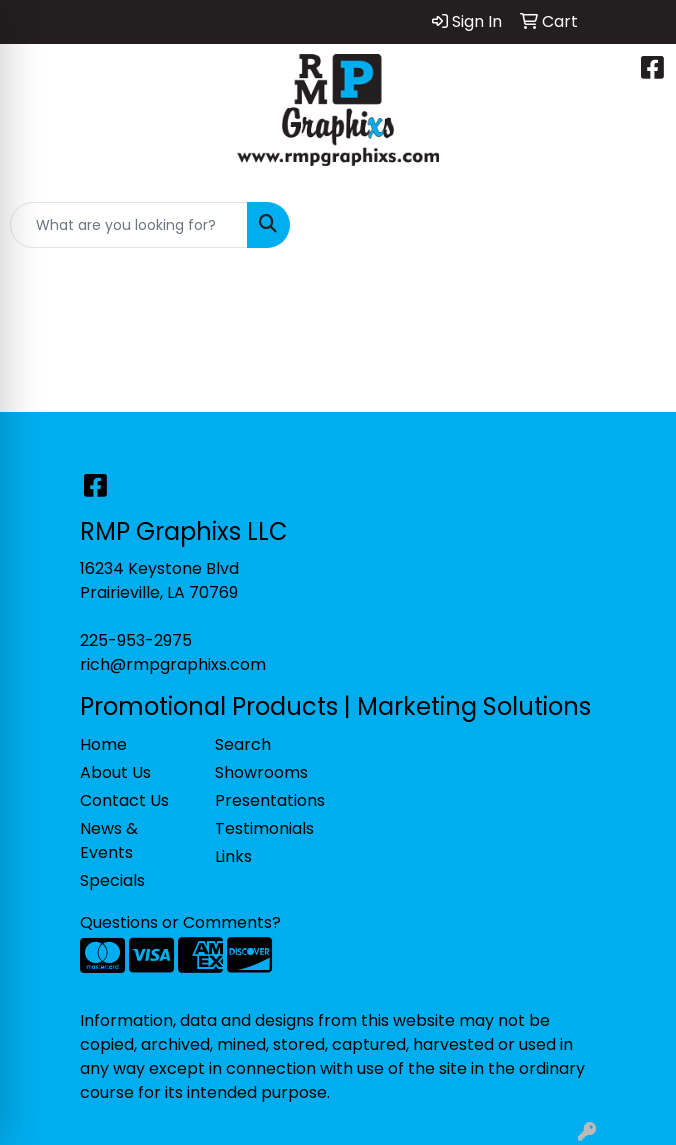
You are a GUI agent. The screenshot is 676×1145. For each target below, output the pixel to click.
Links (233, 856)
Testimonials (264, 828)
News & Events (109, 840)
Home (103, 744)
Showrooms (261, 772)
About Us (115, 772)
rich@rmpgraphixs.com (173, 664)
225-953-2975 (136, 640)
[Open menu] (636, 225)
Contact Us (124, 800)
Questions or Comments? (180, 922)
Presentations (270, 800)
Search (243, 744)
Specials (112, 880)
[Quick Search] (129, 225)
